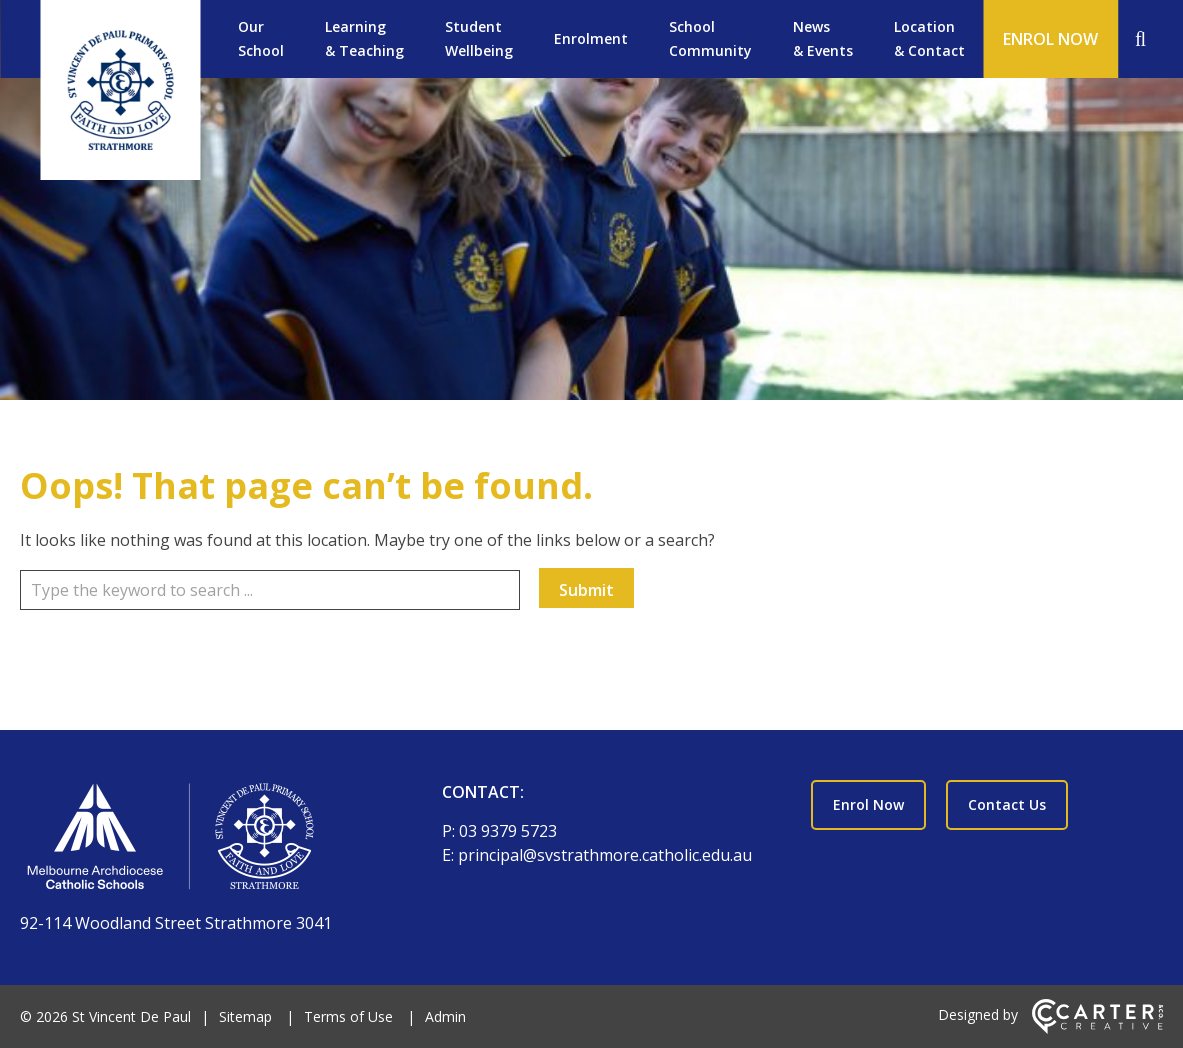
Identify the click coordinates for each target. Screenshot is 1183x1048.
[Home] (196, 840)
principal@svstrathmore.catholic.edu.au (605, 855)
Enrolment (591, 38)
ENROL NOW (1050, 39)
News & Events (823, 38)
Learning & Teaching (364, 38)
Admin (445, 1016)
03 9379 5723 (508, 831)
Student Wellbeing (479, 38)
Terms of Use (348, 1016)
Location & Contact (929, 38)
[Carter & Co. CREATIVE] (1097, 1028)
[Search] (1140, 39)
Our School (261, 38)
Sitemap (245, 1016)
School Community (710, 38)
